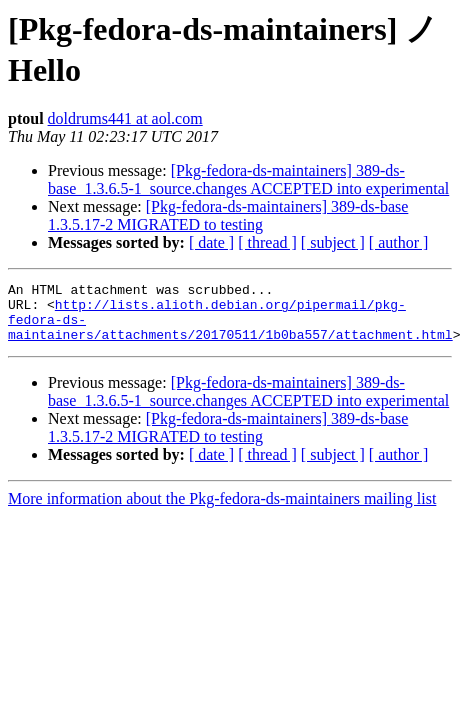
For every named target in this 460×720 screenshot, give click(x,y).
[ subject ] (333, 242)
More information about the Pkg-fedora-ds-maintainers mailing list (222, 510)
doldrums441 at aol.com (125, 118)
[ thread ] (267, 242)
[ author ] (399, 242)
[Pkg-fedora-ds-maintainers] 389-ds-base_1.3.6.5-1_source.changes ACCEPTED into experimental (248, 179)
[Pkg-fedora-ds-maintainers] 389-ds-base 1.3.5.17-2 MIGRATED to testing (228, 215)
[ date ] (211, 242)
